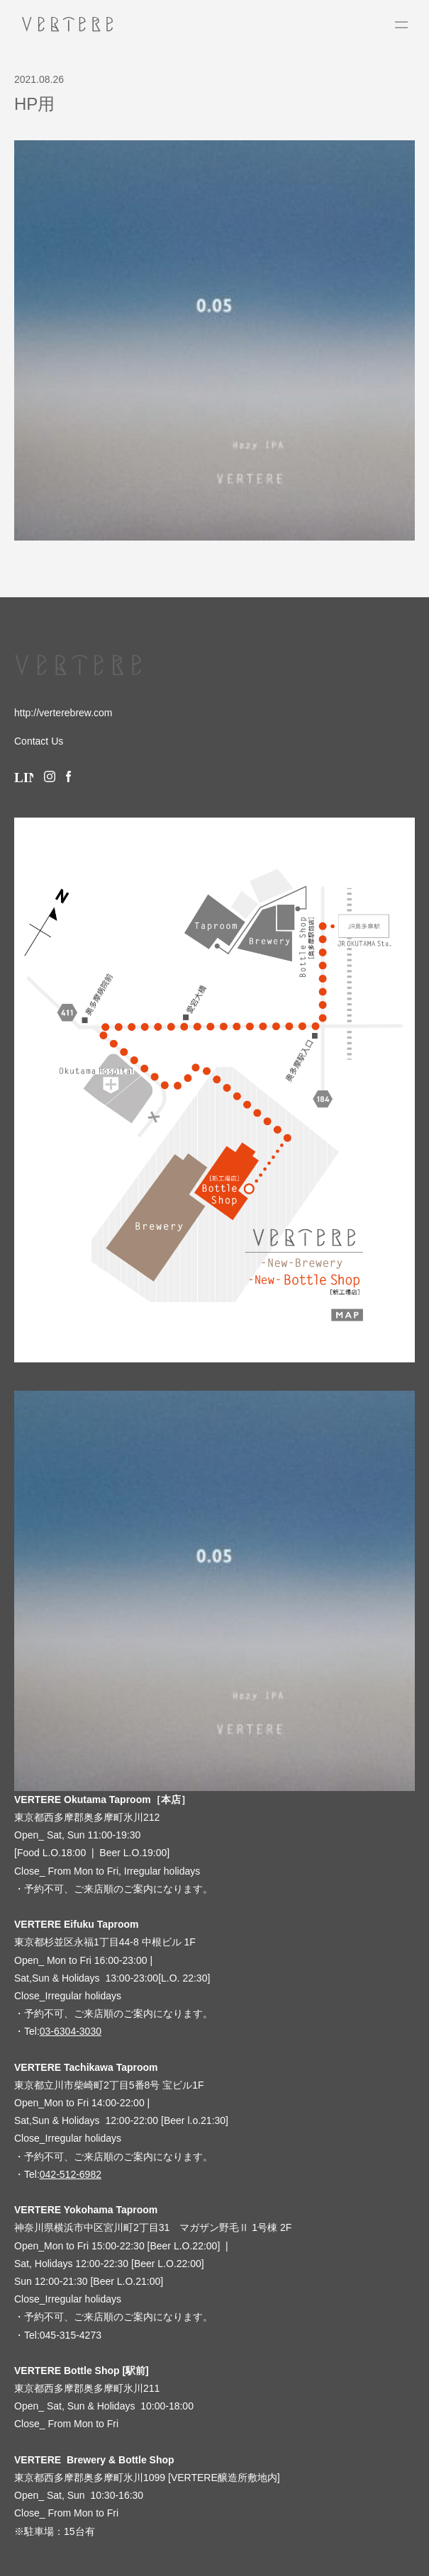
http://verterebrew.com (63, 712)
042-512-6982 (70, 2174)
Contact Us (38, 741)
